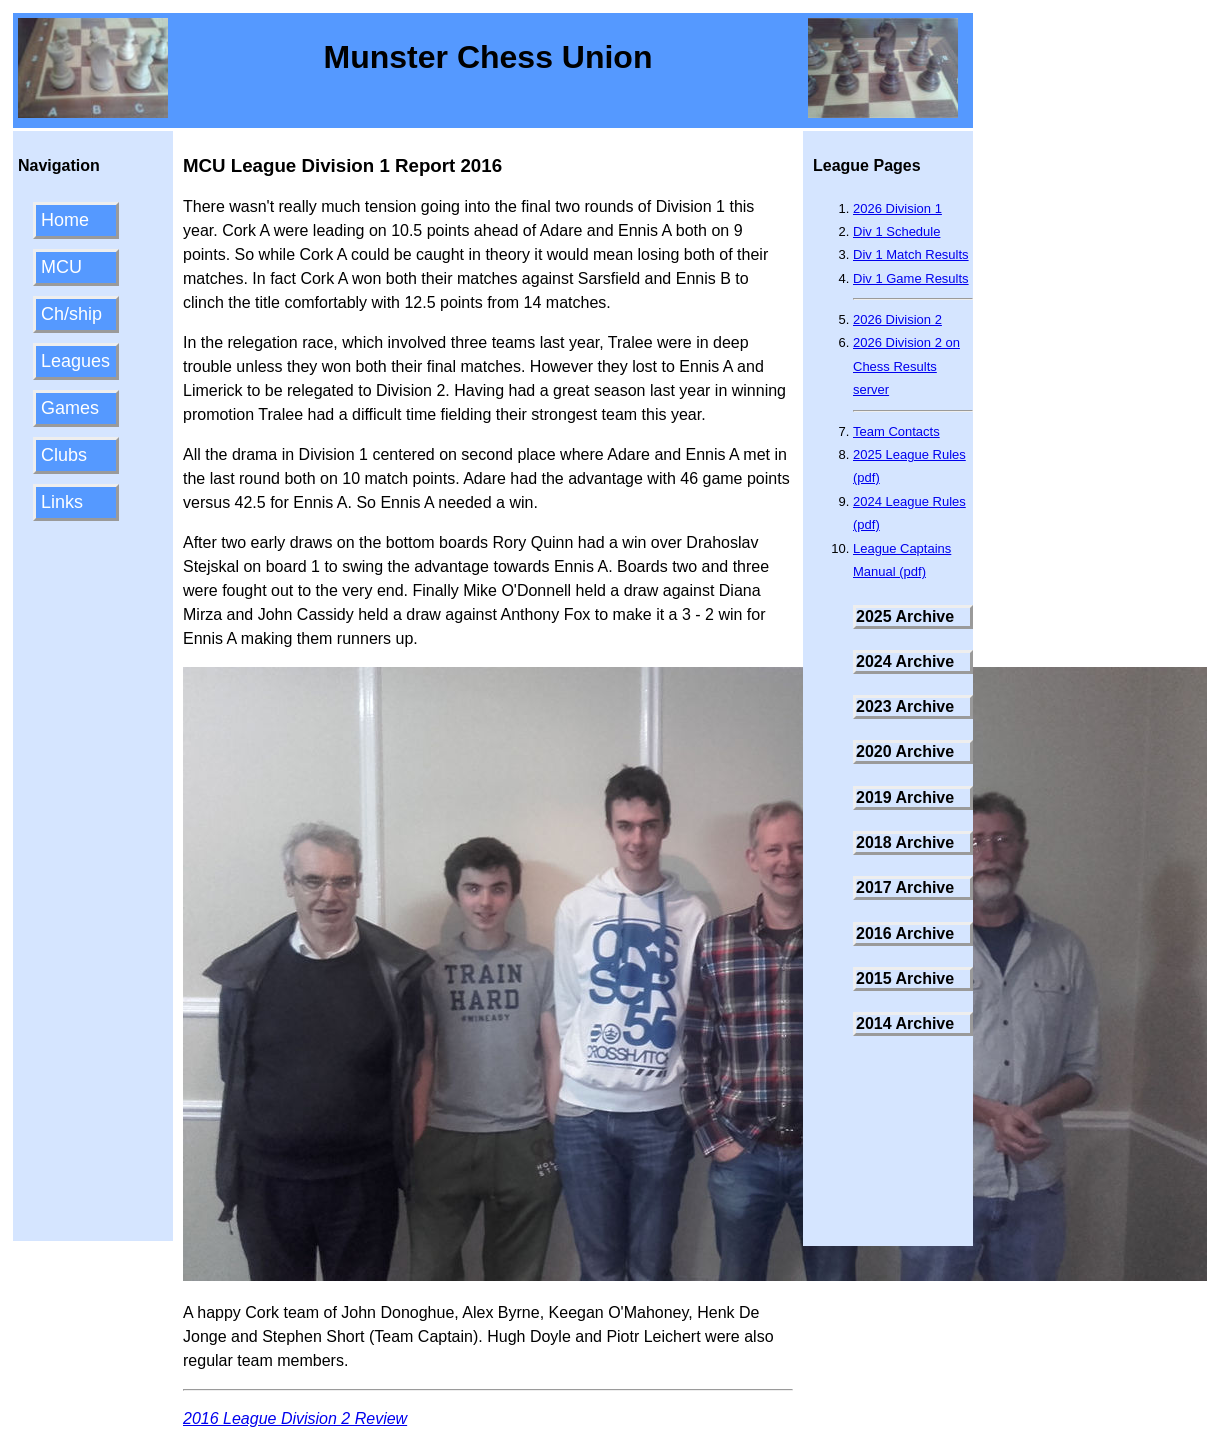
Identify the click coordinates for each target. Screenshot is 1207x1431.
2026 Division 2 (897, 319)
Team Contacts (896, 431)
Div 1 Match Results (911, 254)
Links (62, 502)
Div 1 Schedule (896, 231)
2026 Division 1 (897, 208)
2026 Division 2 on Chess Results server (906, 366)
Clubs (64, 455)
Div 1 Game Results (911, 278)
